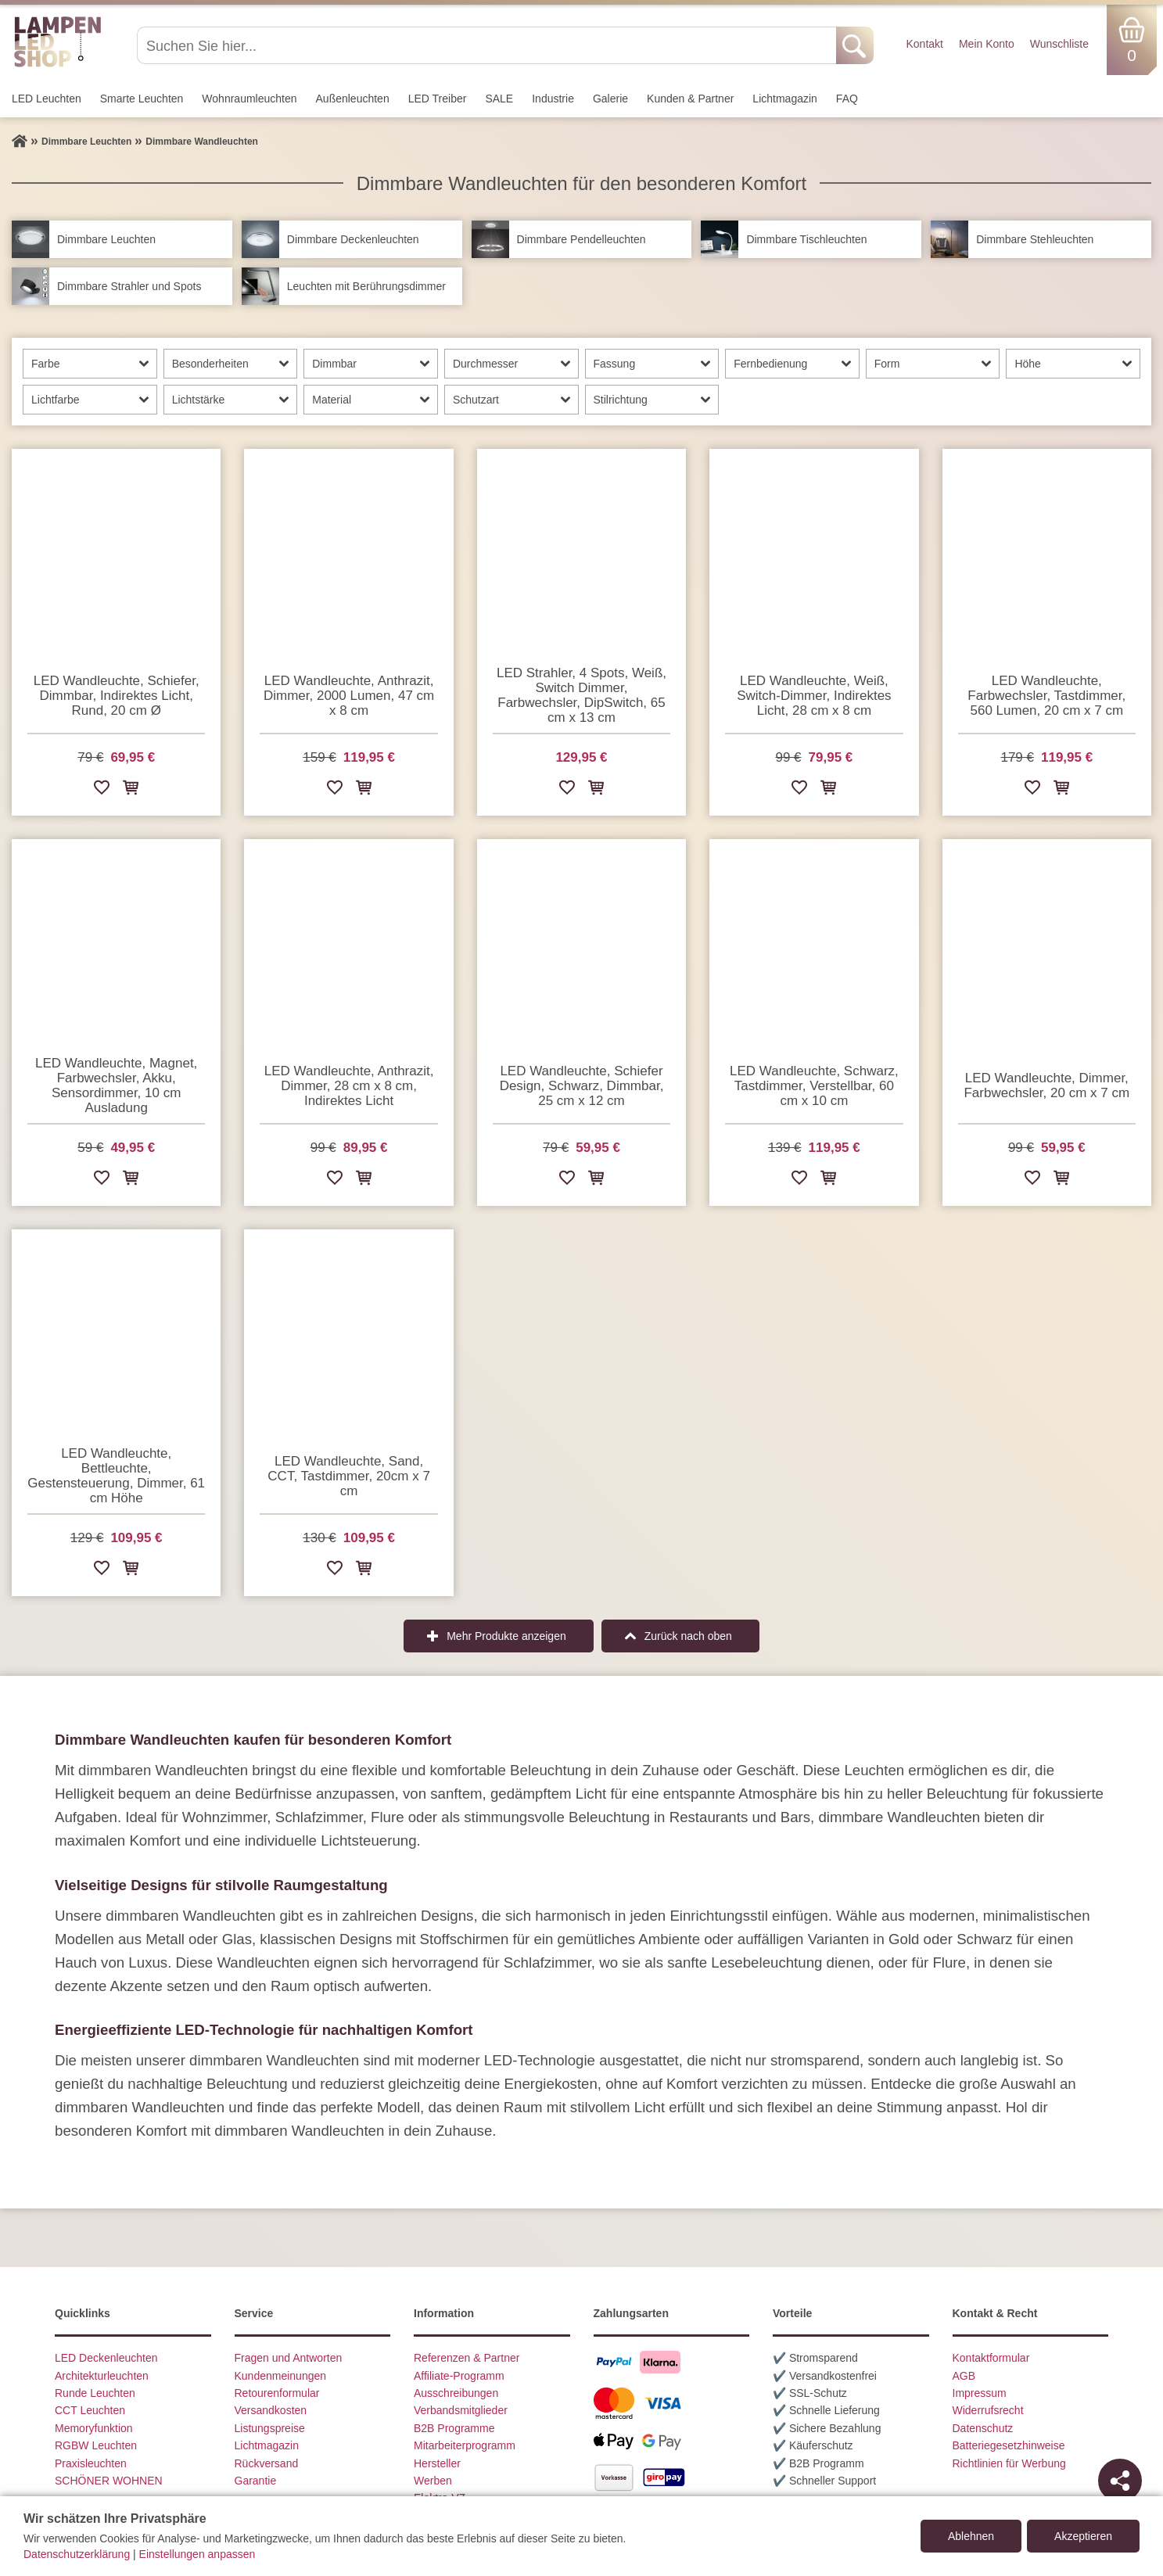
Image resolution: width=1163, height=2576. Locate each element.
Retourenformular (277, 2393)
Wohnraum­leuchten (249, 98)
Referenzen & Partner (466, 2358)
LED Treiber (437, 98)
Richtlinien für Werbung (1009, 2463)
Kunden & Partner (690, 98)
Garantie (256, 2480)
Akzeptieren (1083, 2536)
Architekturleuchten (102, 2376)
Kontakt (924, 44)
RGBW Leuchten (96, 2445)
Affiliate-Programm (459, 2376)
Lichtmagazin (784, 98)
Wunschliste (1059, 44)
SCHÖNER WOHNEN (109, 2480)
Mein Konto (986, 44)
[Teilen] (1120, 2480)
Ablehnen (971, 2536)
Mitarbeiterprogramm (464, 2445)
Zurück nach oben (688, 1636)
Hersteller (437, 2463)
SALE (499, 98)
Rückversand (267, 2463)
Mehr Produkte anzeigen (506, 1636)
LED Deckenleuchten (106, 2358)
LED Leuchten (46, 98)
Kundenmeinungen (281, 2376)
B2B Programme (454, 2428)
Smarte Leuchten (142, 98)
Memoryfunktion (94, 2428)
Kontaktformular (991, 2358)
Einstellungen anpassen (197, 2554)
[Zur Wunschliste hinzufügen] (101, 790)
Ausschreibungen (456, 2393)
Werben (433, 2480)
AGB (964, 2376)
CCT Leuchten (90, 2410)
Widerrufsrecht (988, 2410)
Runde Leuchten (95, 2393)
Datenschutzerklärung (76, 2554)
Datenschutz (983, 2428)
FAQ (847, 98)
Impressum (980, 2393)
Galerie (610, 98)
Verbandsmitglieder (461, 2410)
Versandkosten (271, 2410)
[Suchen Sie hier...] (488, 45)
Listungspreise (270, 2428)
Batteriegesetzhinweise (1009, 2445)
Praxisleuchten (91, 2463)
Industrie (553, 98)
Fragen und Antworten (289, 2358)
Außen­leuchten (352, 98)
